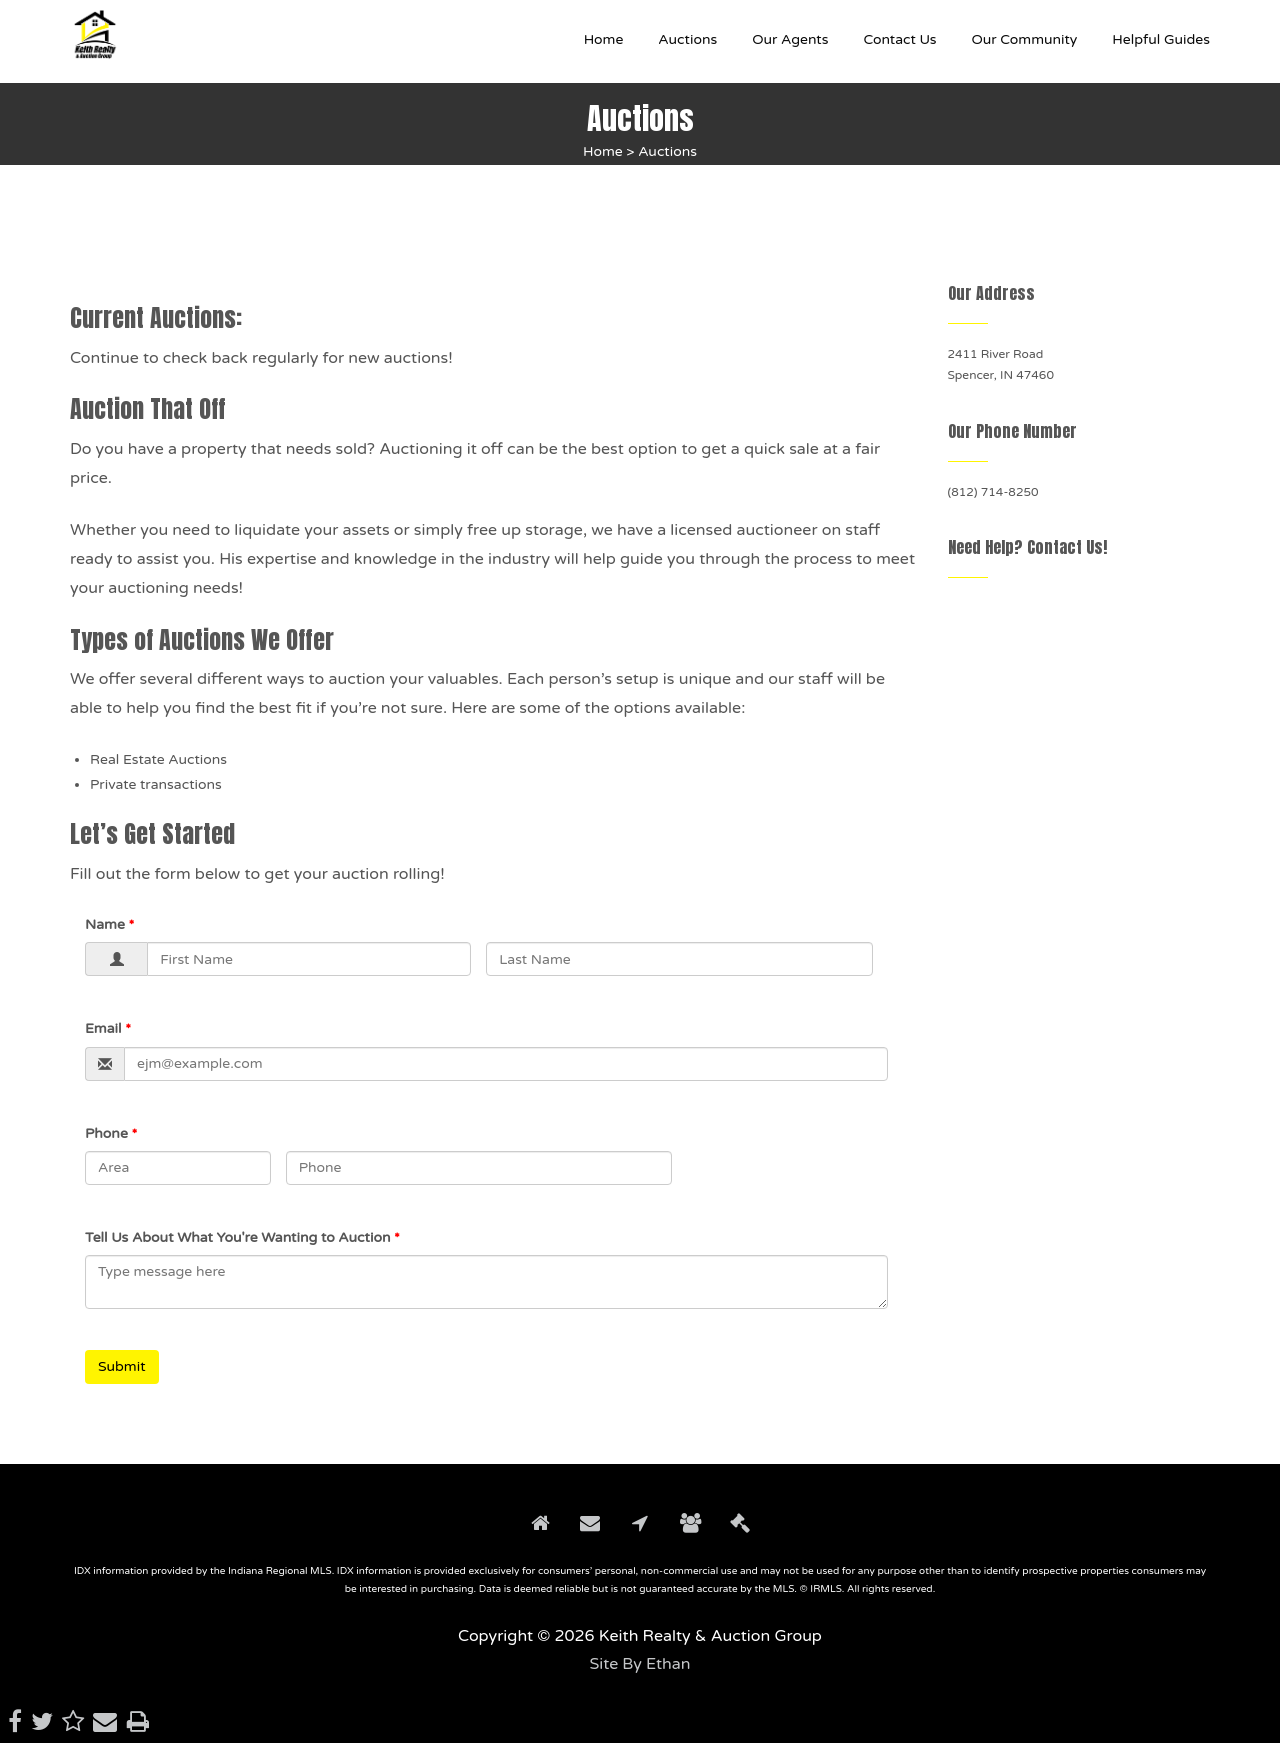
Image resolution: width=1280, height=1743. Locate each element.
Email (103, 1028)
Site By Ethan (639, 1664)
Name (105, 924)
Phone (106, 1133)
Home (603, 151)
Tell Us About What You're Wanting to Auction (237, 1237)
